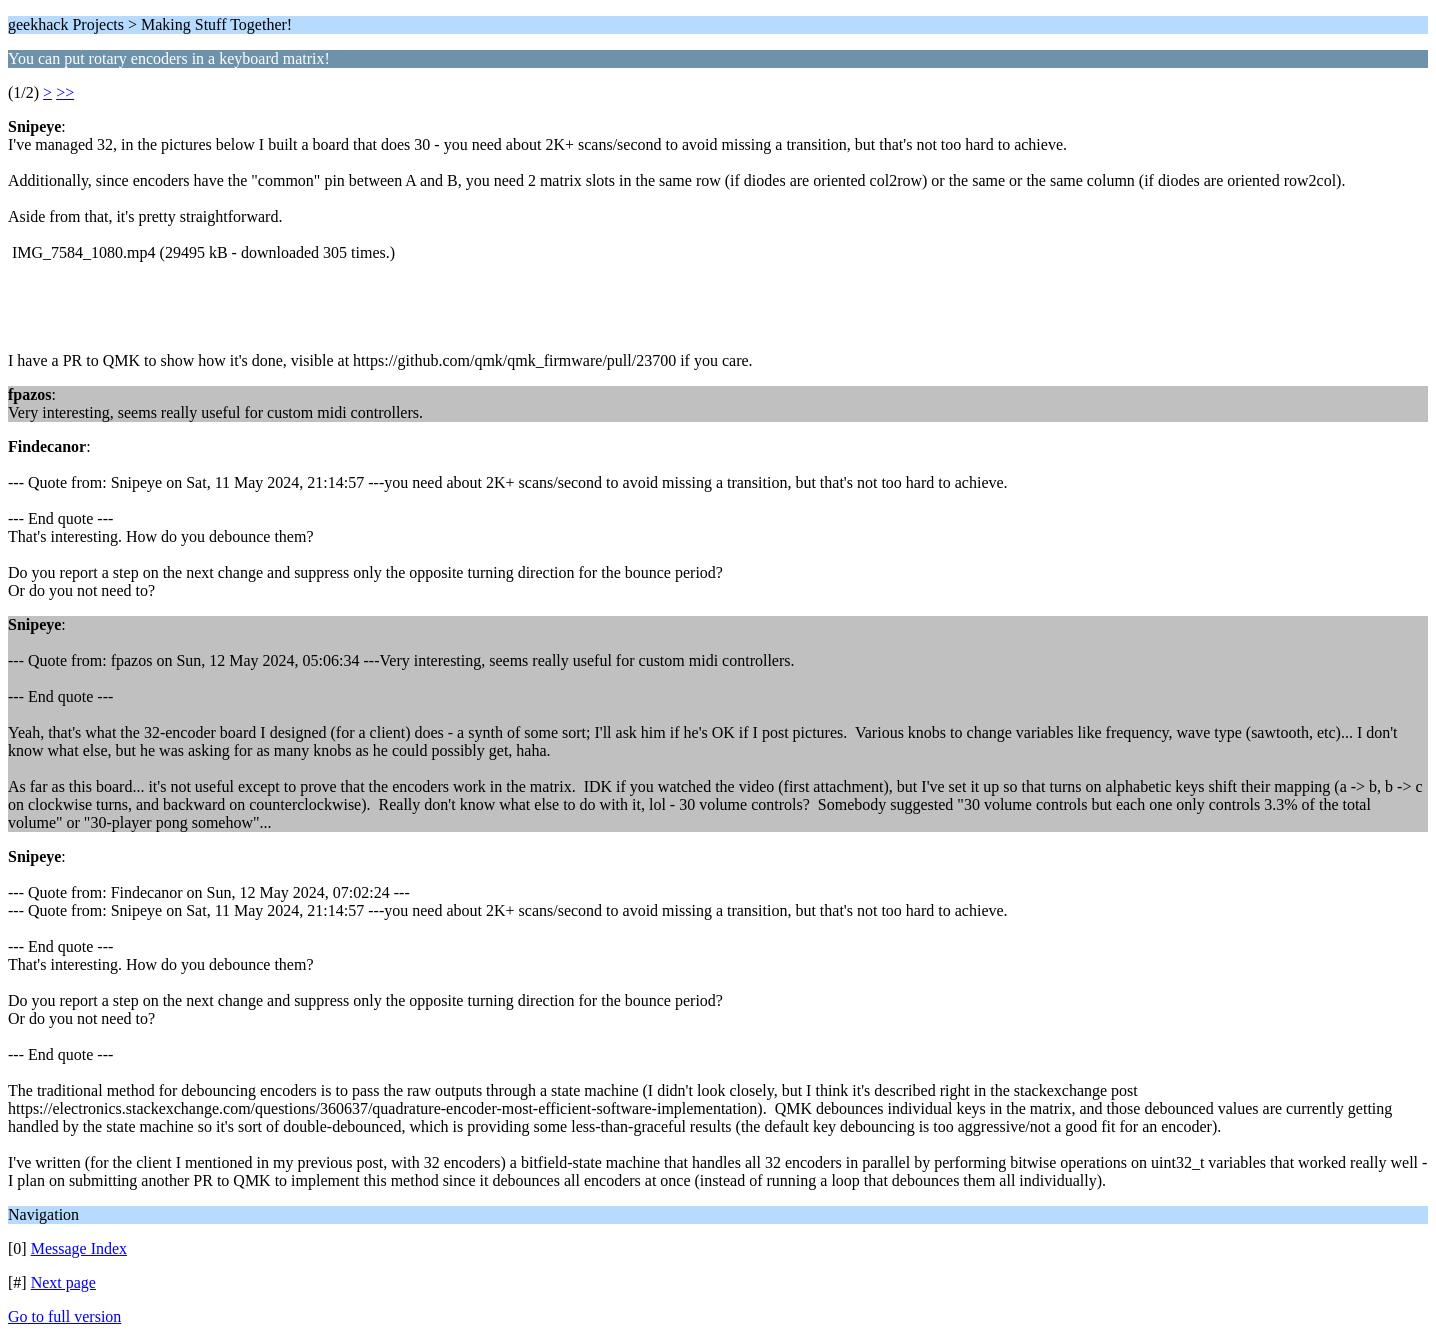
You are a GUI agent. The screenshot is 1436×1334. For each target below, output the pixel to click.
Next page (63, 1282)
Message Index (79, 1248)
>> (65, 92)
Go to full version (64, 1316)
